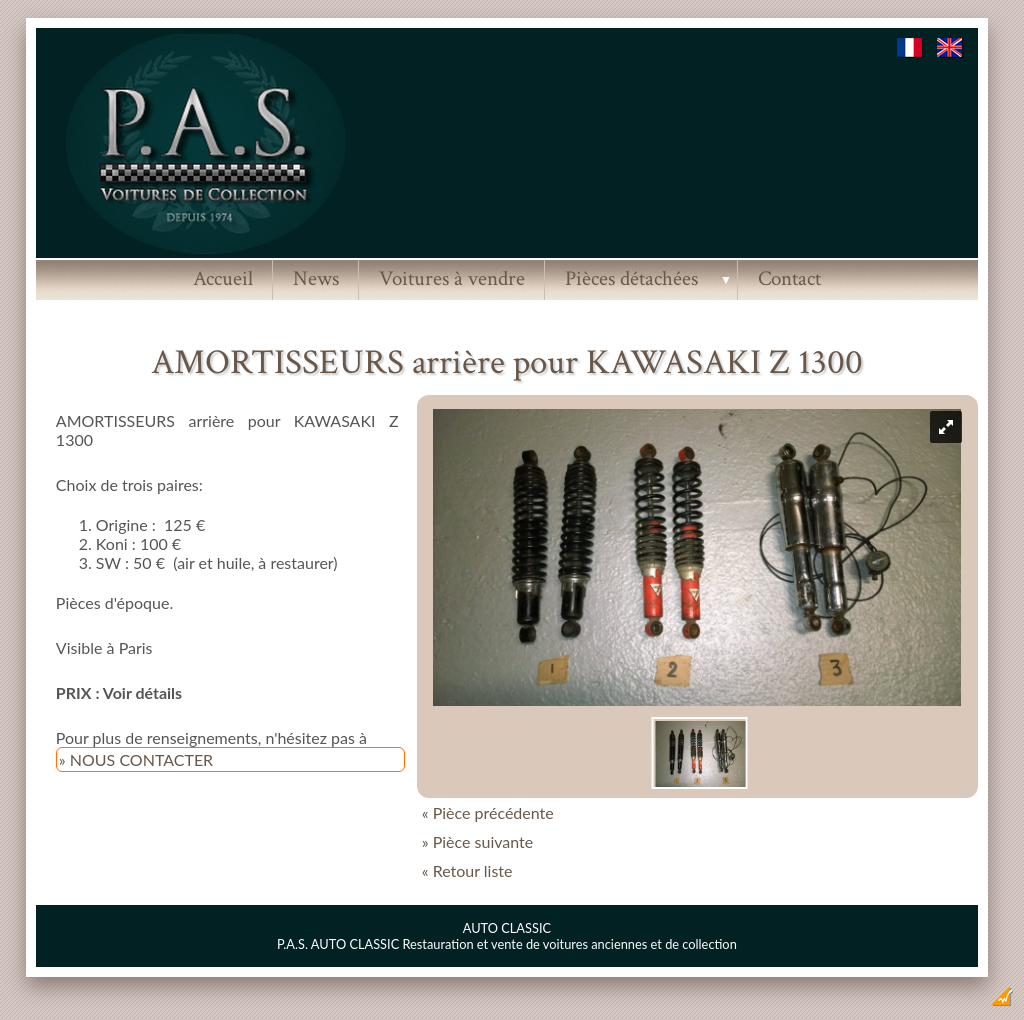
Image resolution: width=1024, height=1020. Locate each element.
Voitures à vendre (452, 278)
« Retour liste (467, 870)
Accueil (223, 278)
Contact (789, 278)
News (316, 278)
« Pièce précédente (488, 812)
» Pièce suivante (478, 841)
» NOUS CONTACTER (136, 759)
